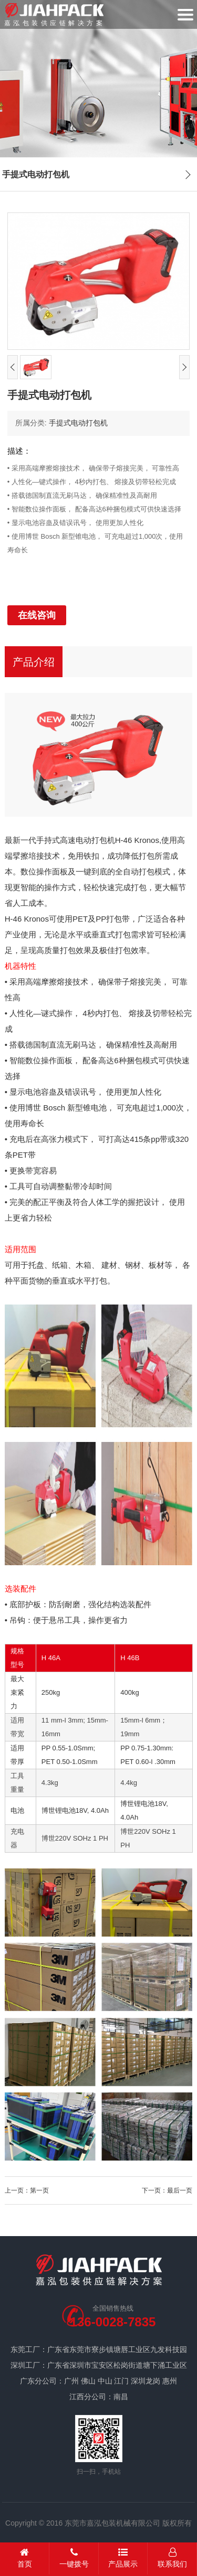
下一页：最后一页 (167, 2190)
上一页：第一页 (27, 2190)
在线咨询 (37, 615)
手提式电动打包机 (78, 423)
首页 (24, 2558)
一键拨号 (74, 2558)
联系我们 (172, 2558)
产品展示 (123, 2558)
